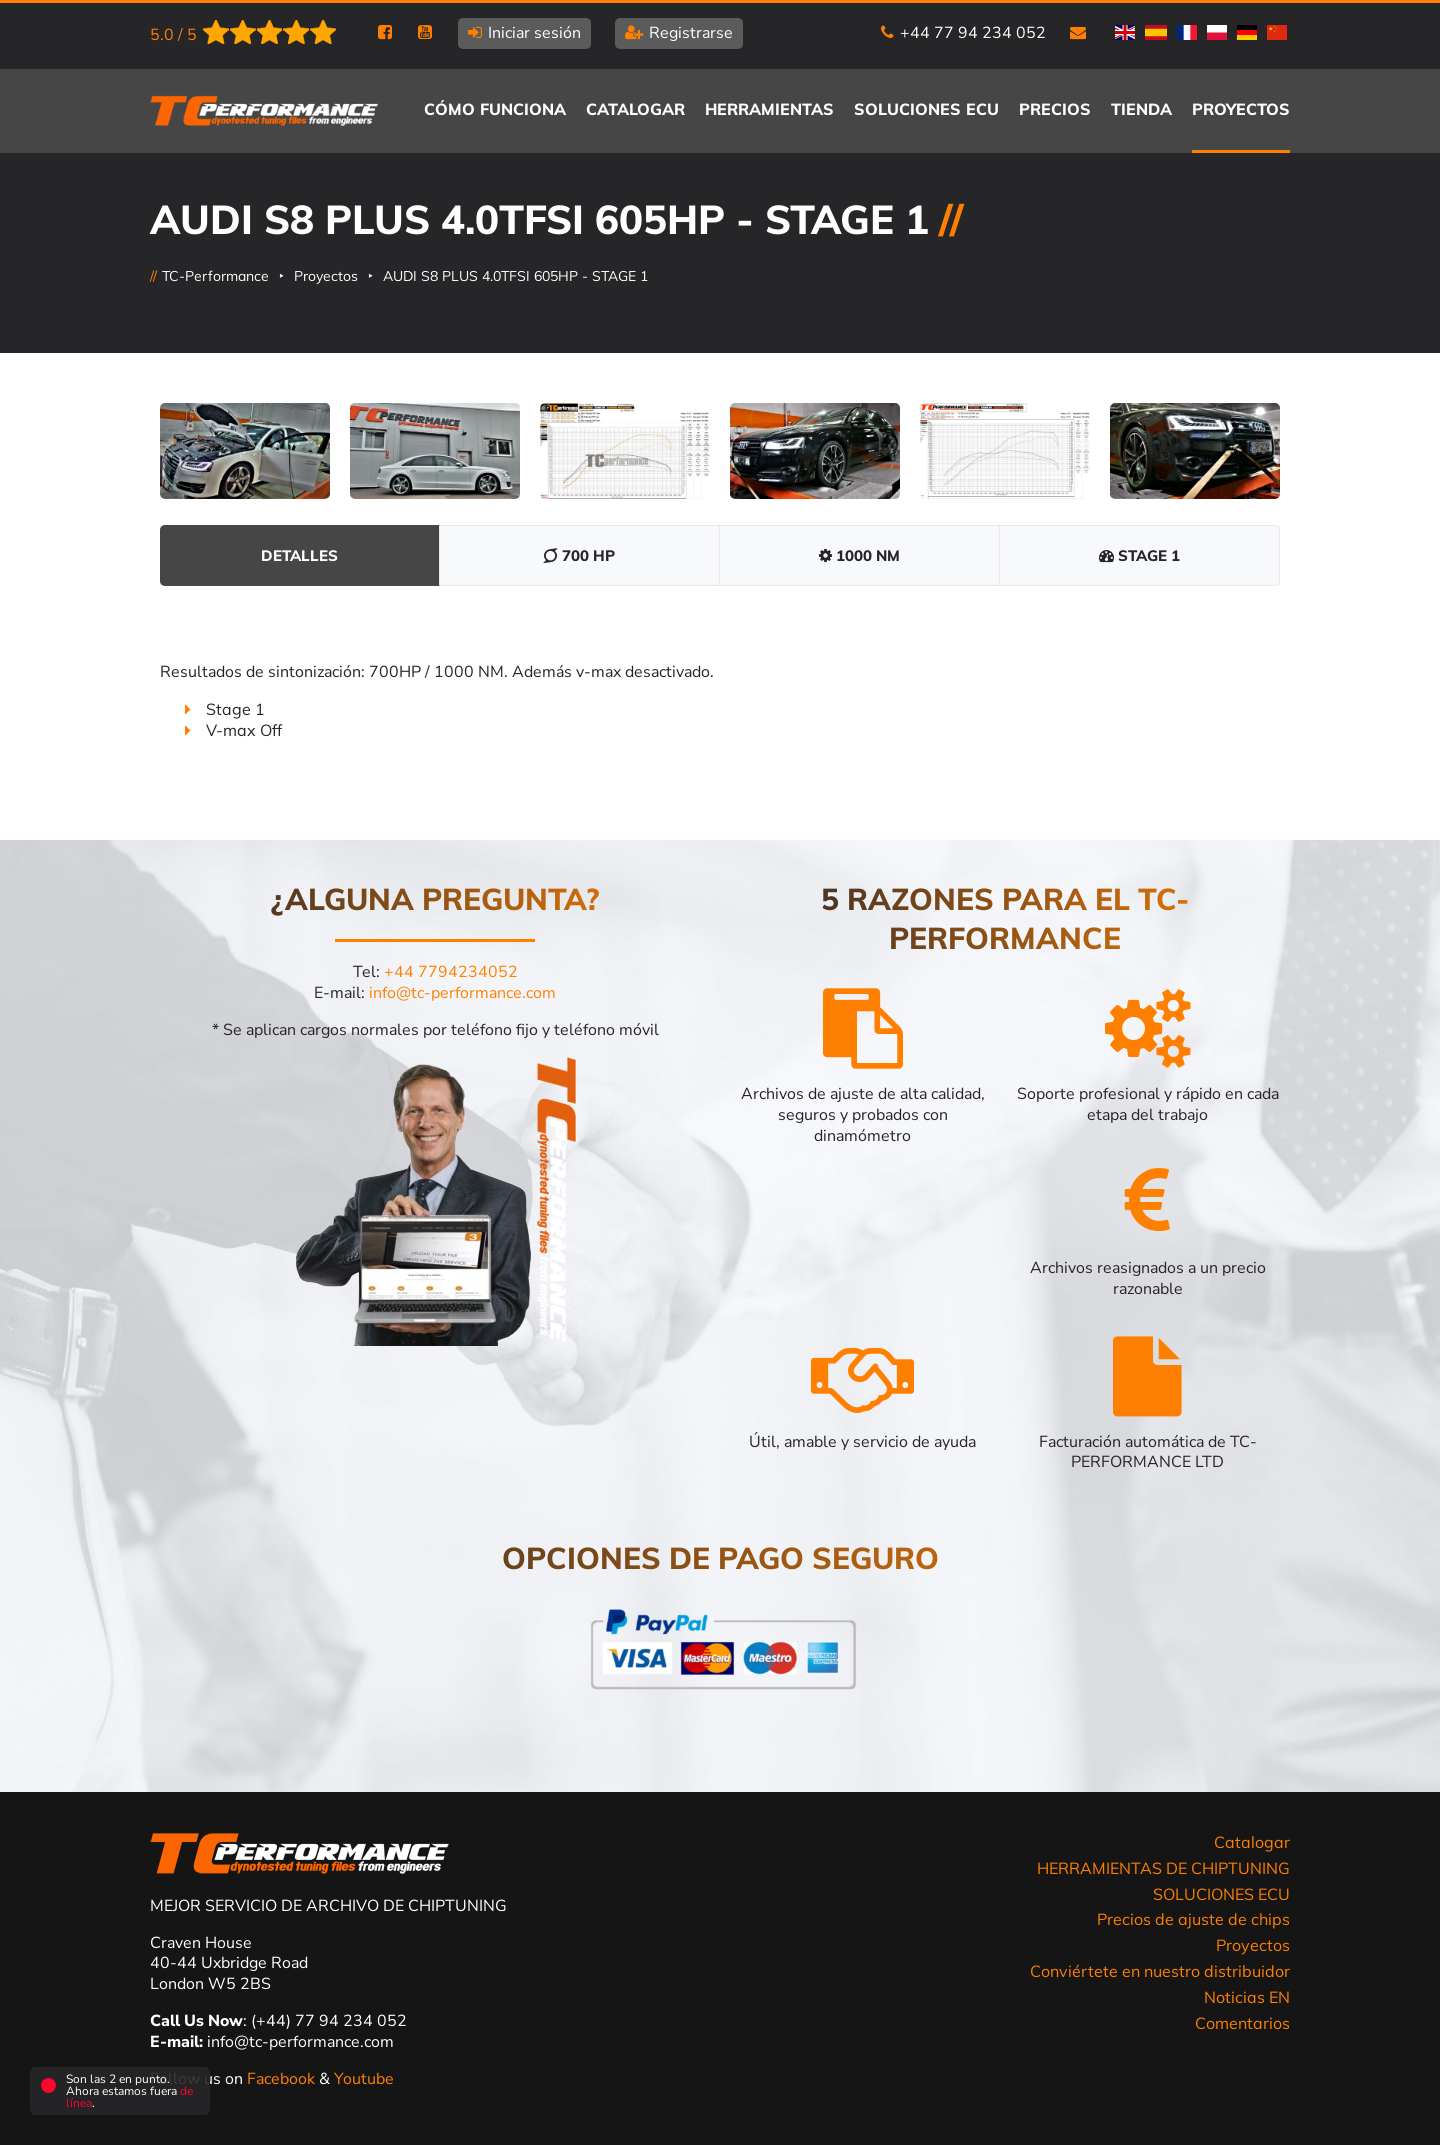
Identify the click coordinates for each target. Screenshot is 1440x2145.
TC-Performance (215, 276)
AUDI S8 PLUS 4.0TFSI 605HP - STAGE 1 (515, 276)
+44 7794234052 (451, 972)
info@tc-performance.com (462, 993)
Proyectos (326, 276)
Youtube (364, 2079)
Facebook (283, 2079)
